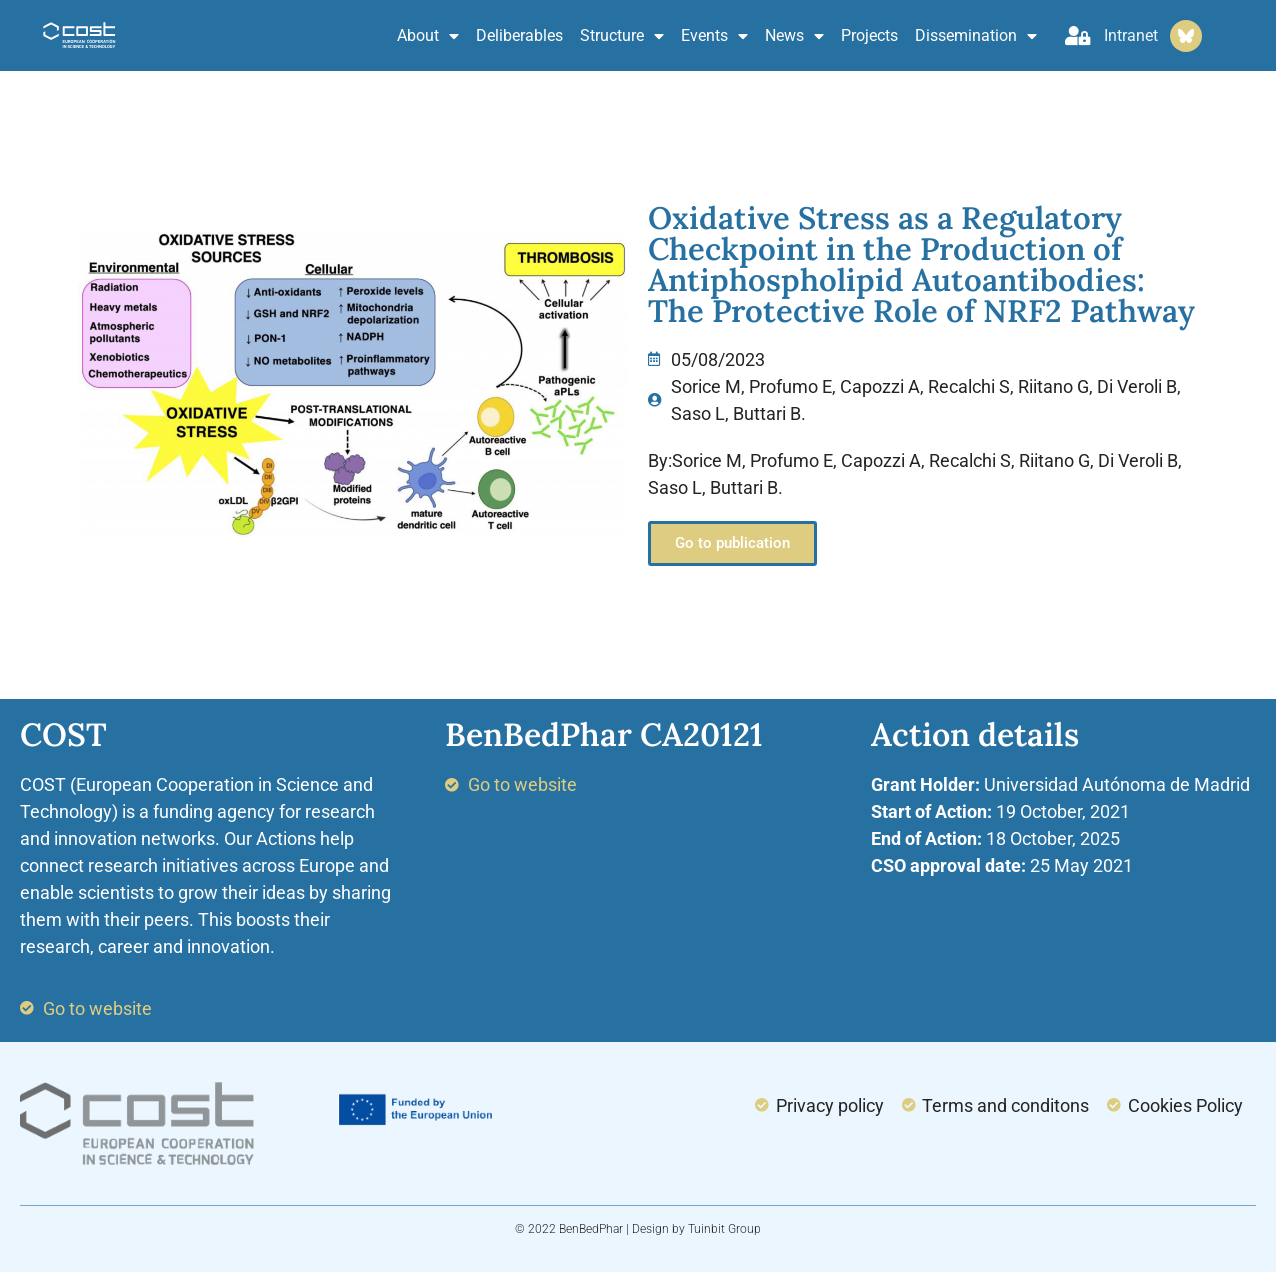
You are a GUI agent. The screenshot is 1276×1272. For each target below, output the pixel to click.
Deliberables (519, 35)
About (428, 36)
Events (714, 36)
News (794, 36)
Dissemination (976, 36)
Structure (622, 36)
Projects (869, 35)
